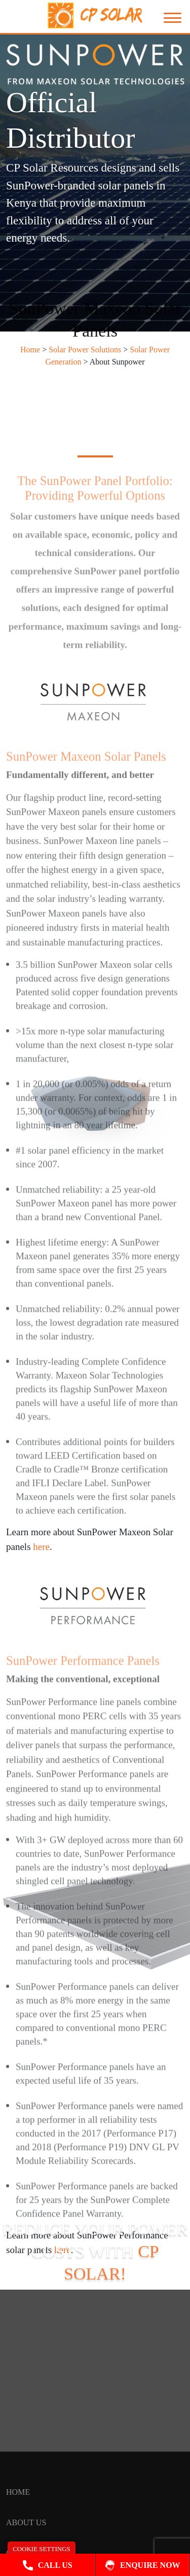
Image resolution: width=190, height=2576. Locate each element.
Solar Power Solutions (85, 349)
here (62, 2249)
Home (30, 349)
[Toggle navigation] (167, 18)
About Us (26, 2522)
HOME (18, 2492)
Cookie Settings (41, 2549)
